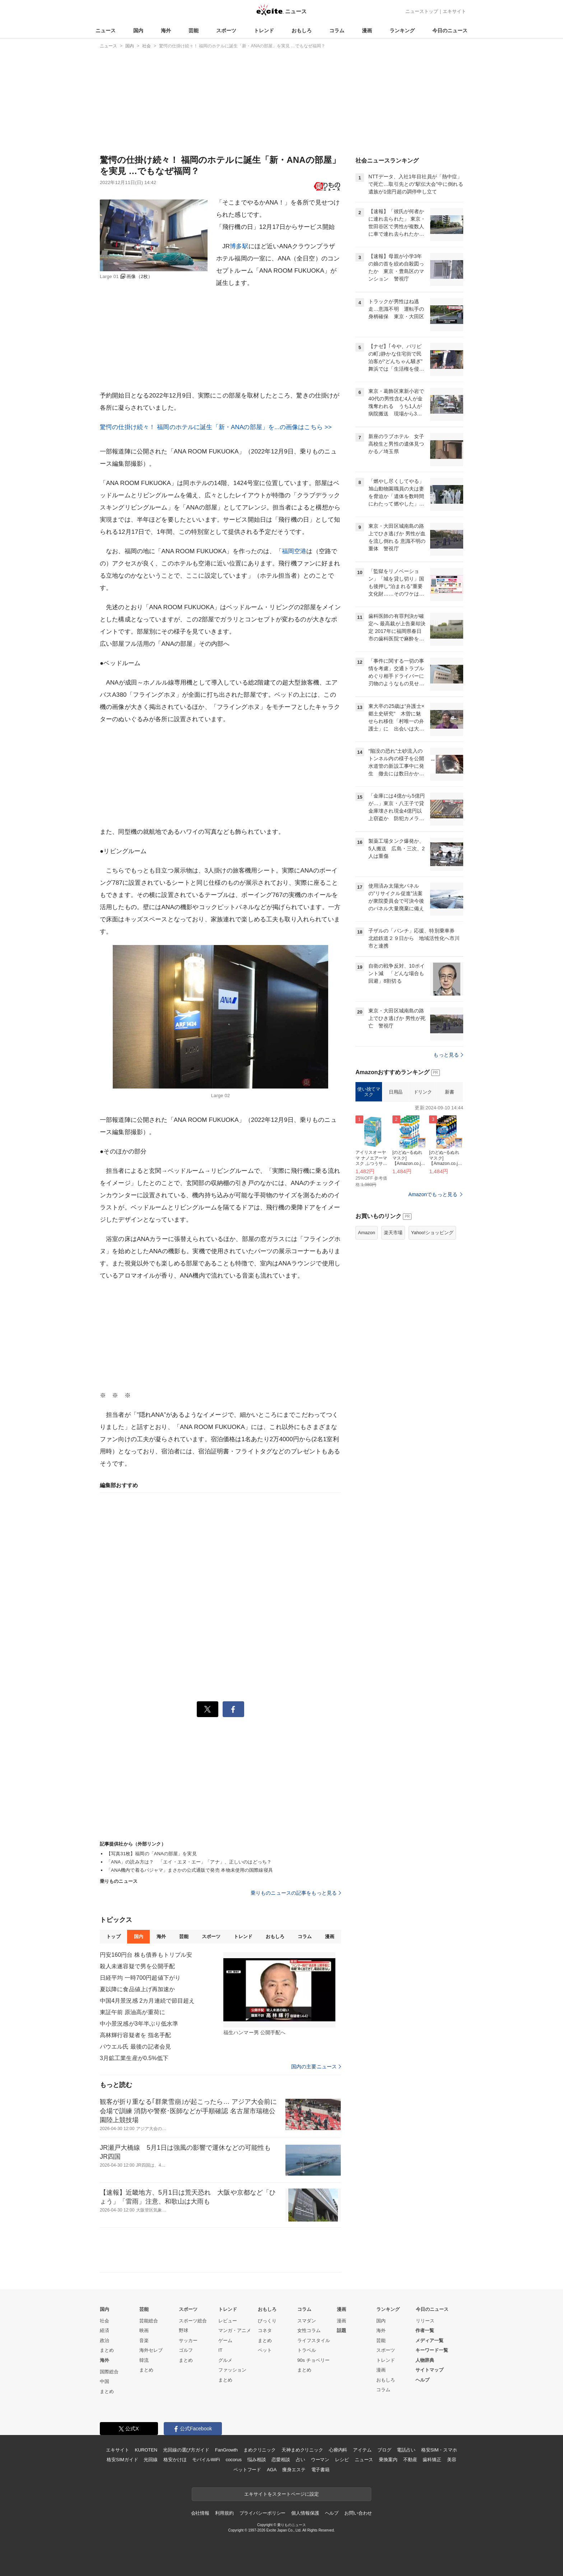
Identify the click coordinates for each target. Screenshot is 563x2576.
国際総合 (109, 2371)
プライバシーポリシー (262, 2513)
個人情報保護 (305, 2513)
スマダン (306, 2320)
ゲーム (225, 2340)
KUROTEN (146, 2450)
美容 (451, 2459)
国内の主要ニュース (316, 2066)
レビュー (227, 2320)
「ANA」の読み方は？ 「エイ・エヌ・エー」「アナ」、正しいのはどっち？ (188, 1862)
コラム (336, 30)
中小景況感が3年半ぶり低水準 (139, 2024)
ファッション (232, 2370)
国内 (138, 30)
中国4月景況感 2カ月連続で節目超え (147, 2001)
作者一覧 (424, 2330)
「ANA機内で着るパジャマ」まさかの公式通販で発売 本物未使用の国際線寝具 (189, 1870)
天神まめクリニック (302, 2450)
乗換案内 (388, 2459)
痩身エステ (293, 2469)
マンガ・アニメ (234, 2330)
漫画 (367, 30)
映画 (144, 2330)
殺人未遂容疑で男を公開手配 (137, 1966)
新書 (449, 1092)
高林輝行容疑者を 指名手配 (135, 2035)
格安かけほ (174, 2459)
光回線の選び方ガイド (186, 2450)
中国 (104, 2381)
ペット (265, 2350)
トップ (113, 1936)
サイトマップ (429, 2370)
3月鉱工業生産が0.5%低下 (134, 2058)
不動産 (410, 2459)
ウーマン (320, 2459)
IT (220, 2350)
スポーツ (226, 30)
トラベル (306, 2350)
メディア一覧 (429, 2340)
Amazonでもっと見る (432, 1194)
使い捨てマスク (368, 1091)
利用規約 (224, 2513)
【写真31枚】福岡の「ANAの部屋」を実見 (151, 1853)
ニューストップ (421, 11)
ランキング (402, 30)
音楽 (144, 2340)
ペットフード (247, 2469)
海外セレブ (151, 2350)
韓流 (144, 2360)
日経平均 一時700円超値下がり (140, 1978)
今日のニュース (449, 30)
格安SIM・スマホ (439, 2450)
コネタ (265, 2330)
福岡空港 (294, 551)
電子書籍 (320, 2469)
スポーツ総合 (193, 2320)
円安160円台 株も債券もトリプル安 (146, 1955)
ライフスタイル (313, 2340)
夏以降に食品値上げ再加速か (137, 1989)
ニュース (106, 30)
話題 (341, 2330)
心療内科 (338, 2450)
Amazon (366, 1232)
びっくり (267, 2320)
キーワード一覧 (431, 2350)
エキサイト (454, 11)
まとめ (107, 2350)
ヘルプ (422, 2380)
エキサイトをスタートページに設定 (281, 2494)
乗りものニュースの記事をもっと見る (296, 1893)
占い (300, 2459)
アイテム (362, 2450)
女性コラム (309, 2330)
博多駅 (239, 246)
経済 (104, 2330)
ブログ (384, 2450)
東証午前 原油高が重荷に (132, 2012)
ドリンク (423, 1092)
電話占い (406, 2450)
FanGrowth (226, 2450)
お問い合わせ (358, 2513)
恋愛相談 (280, 2459)
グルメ (225, 2360)
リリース (425, 2320)
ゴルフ (186, 2350)
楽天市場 (393, 1232)
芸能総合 (148, 2320)
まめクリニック (259, 2450)
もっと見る (448, 1055)
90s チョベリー (313, 2360)
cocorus (233, 2459)
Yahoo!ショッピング (432, 1232)
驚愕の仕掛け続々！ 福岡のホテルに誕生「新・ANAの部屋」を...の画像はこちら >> (216, 427)
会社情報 (200, 2513)
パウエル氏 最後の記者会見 (135, 2047)
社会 (104, 2320)
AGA (271, 2469)
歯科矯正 (432, 2459)
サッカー (188, 2340)
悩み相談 (256, 2459)
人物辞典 (424, 2360)
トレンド (264, 30)
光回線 (151, 2459)
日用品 (396, 1092)
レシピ (342, 2459)
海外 (166, 30)
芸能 (194, 30)
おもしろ (302, 30)
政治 (104, 2340)
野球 (183, 2330)
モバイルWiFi (206, 2459)
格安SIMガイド (122, 2459)
